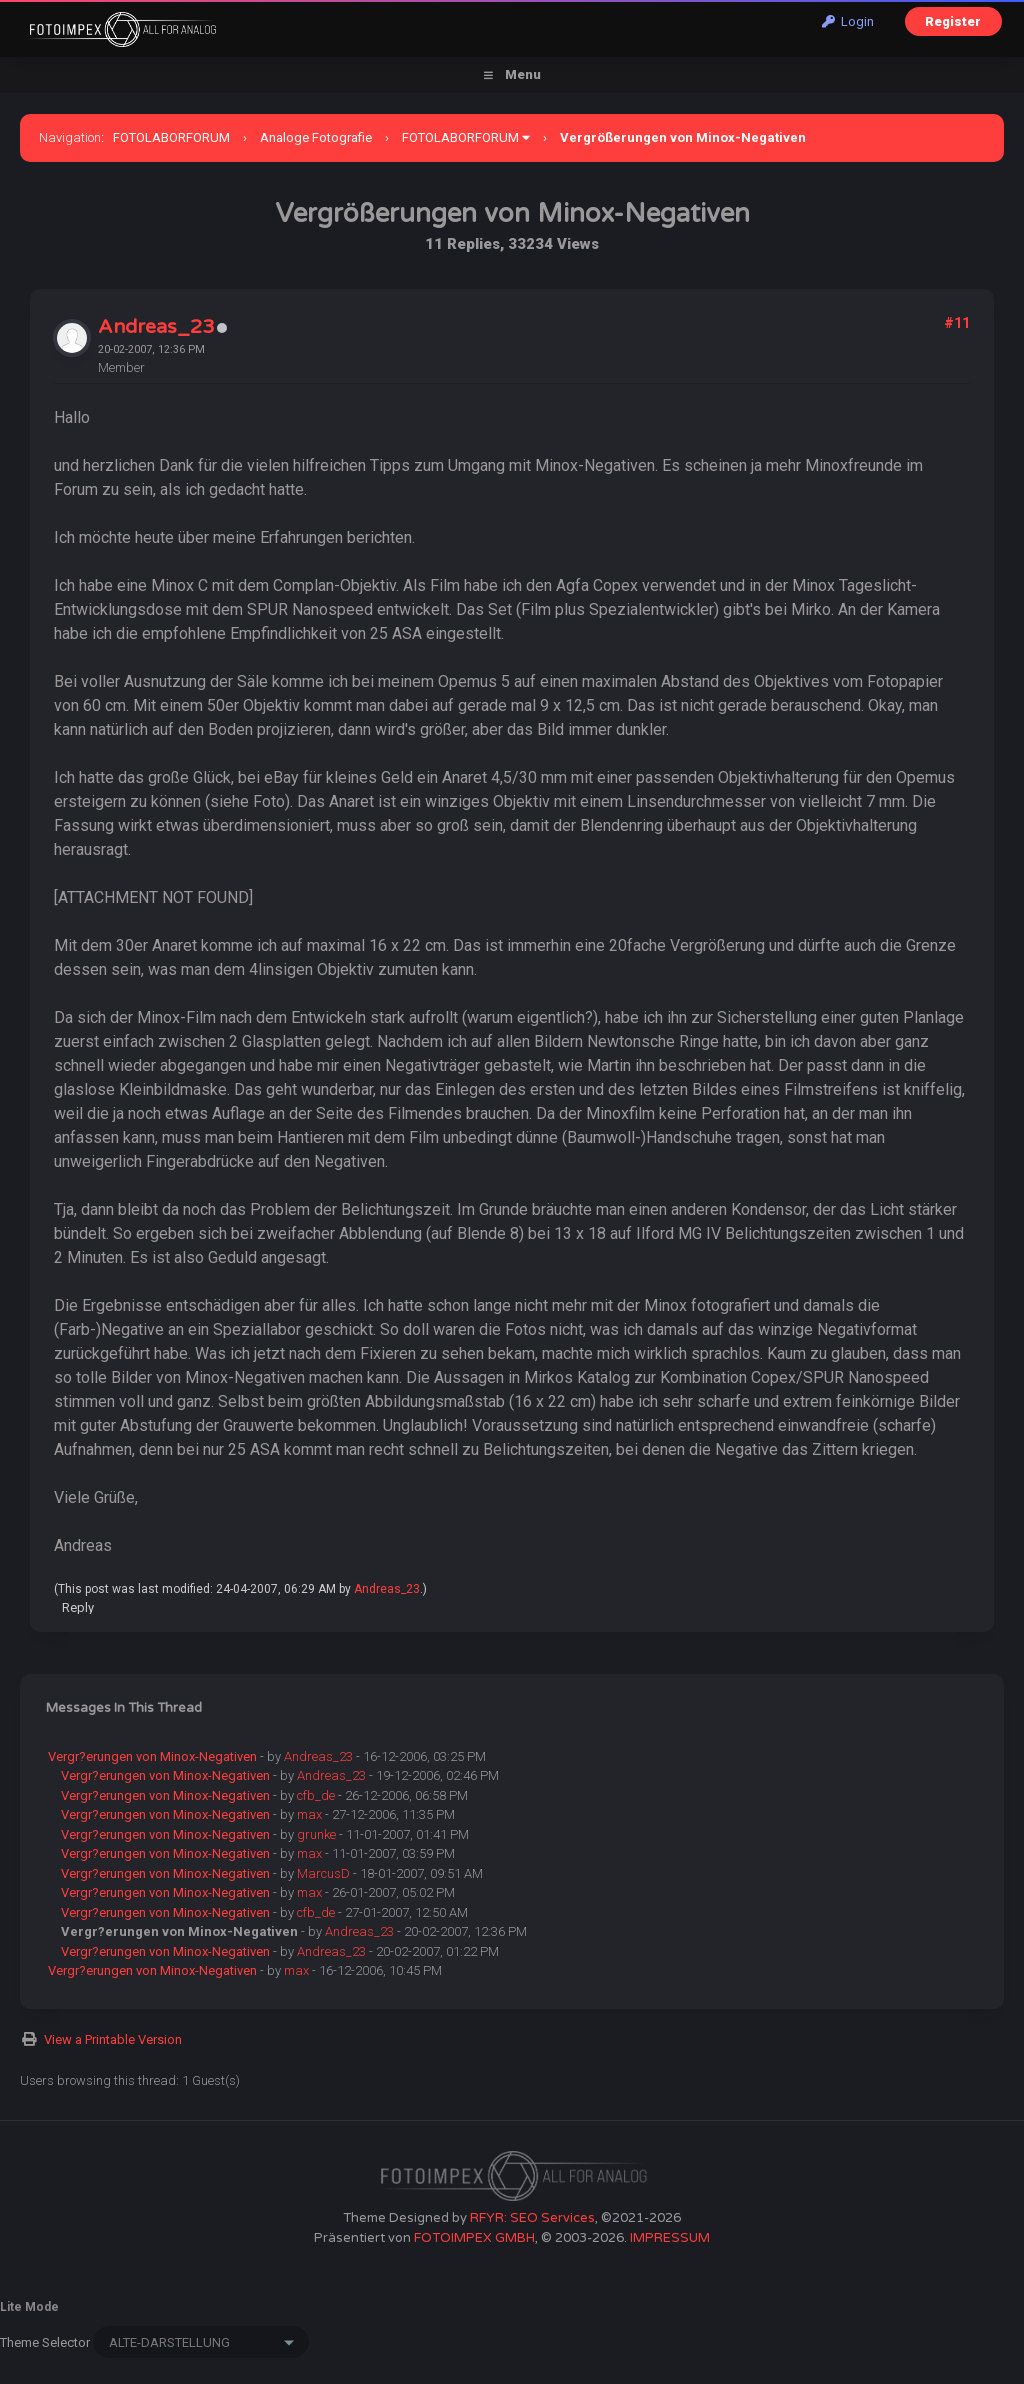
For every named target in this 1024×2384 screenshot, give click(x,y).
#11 (957, 323)
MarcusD (323, 1873)
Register (953, 21)
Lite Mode (29, 2307)
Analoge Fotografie (316, 137)
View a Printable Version (113, 2039)
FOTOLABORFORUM (171, 137)
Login (848, 21)
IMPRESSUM (670, 2238)
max (309, 1814)
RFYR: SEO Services (532, 2218)
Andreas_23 (156, 327)
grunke (316, 1834)
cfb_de (316, 1795)
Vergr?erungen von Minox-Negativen (152, 1756)
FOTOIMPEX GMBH (474, 2238)
